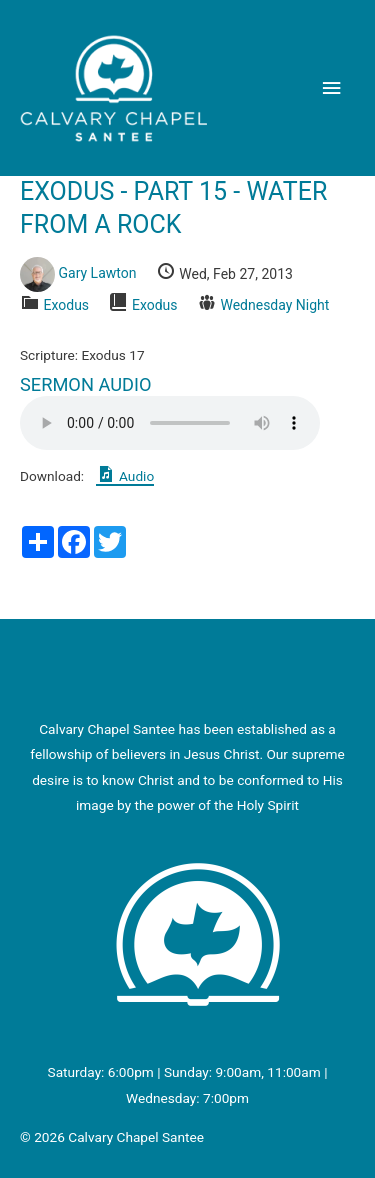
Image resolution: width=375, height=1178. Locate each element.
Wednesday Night (274, 305)
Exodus (66, 305)
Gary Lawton (97, 274)
